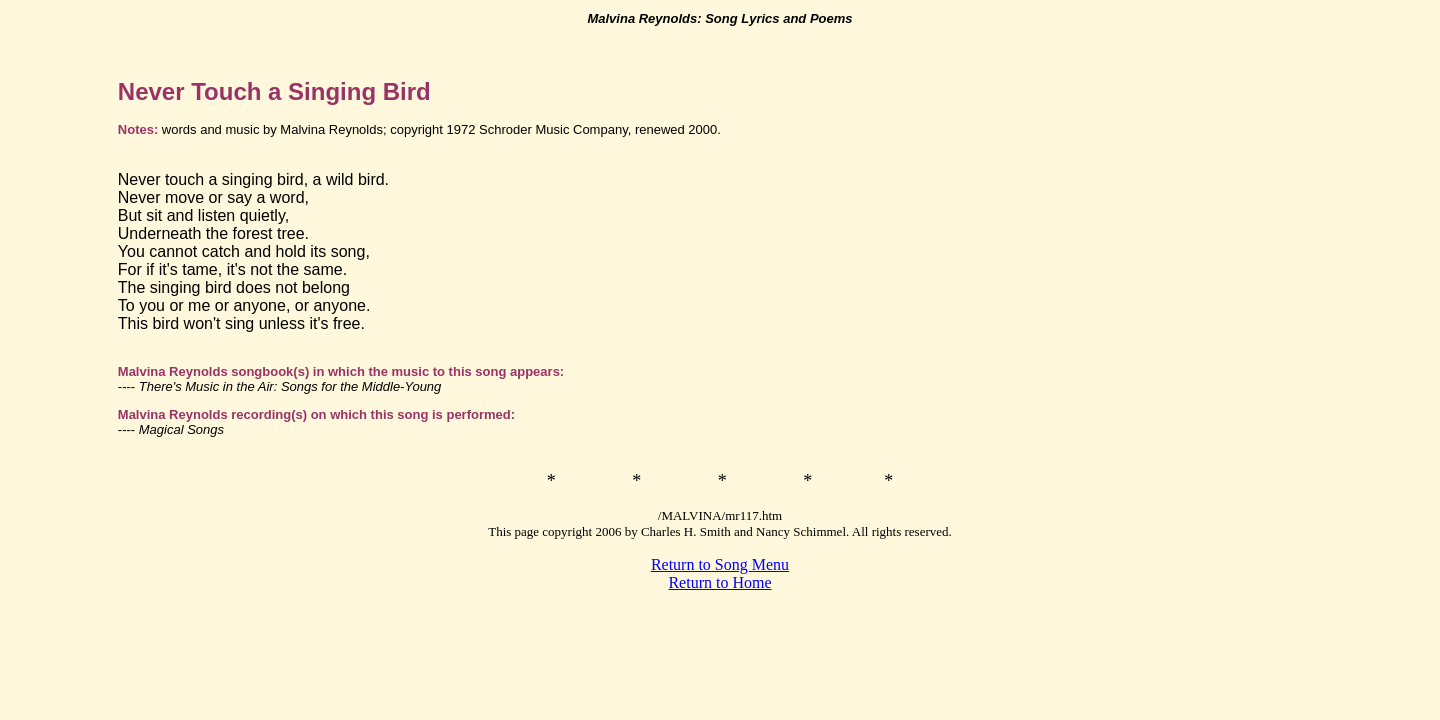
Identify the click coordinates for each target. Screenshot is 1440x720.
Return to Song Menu (720, 564)
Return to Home (719, 582)
